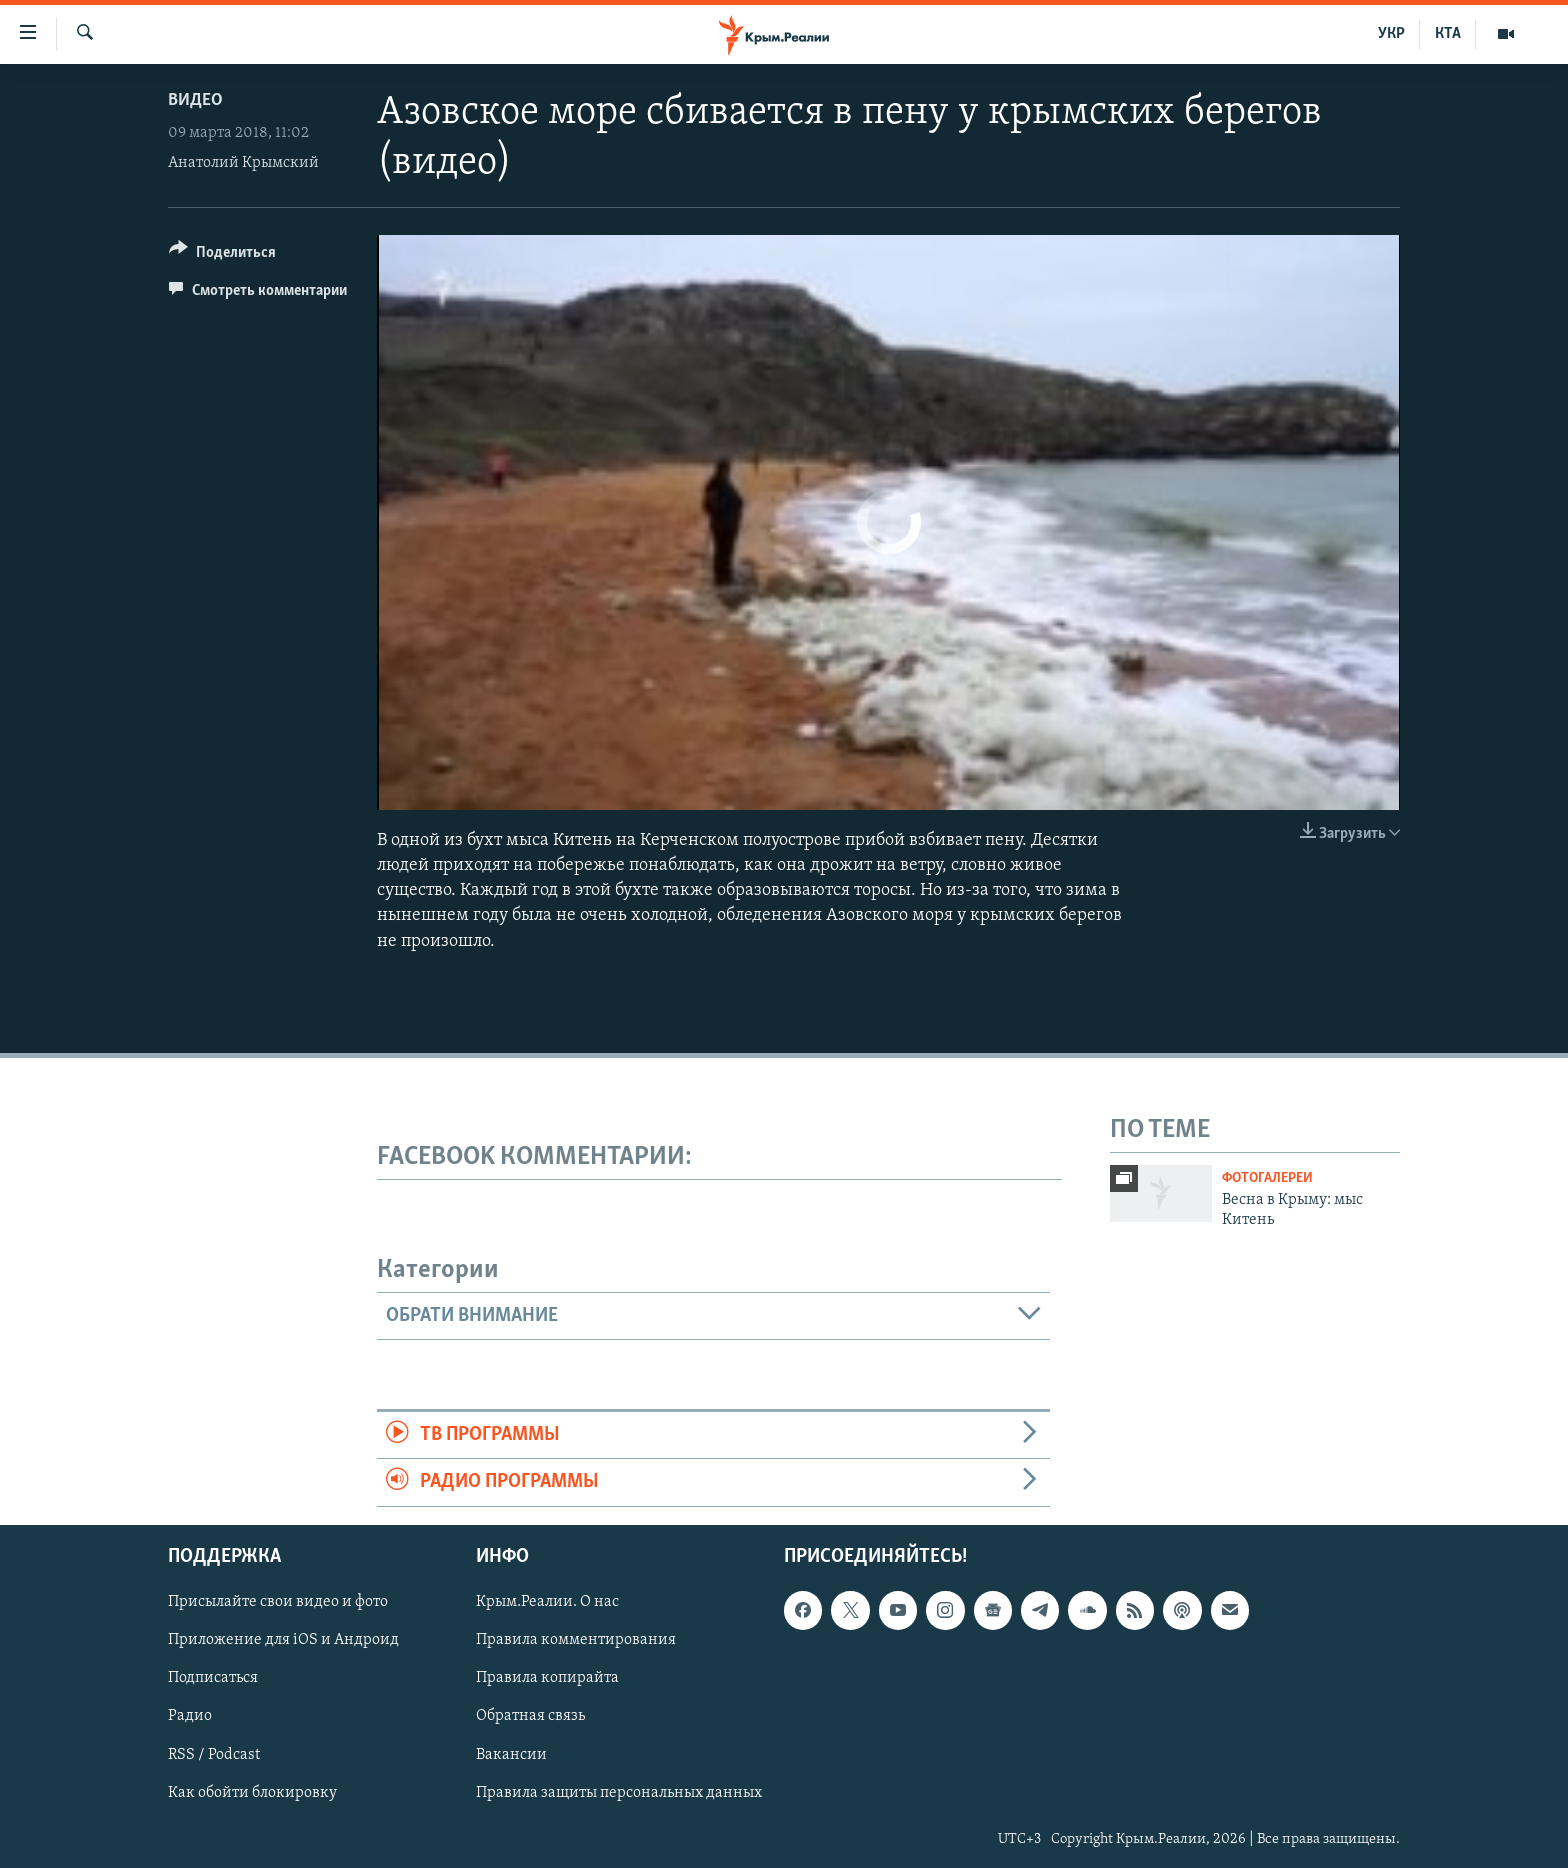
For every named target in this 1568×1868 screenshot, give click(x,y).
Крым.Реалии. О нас (547, 1602)
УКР (1391, 34)
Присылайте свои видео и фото (278, 1602)
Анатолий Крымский (243, 163)
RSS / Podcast (214, 1754)
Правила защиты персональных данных (619, 1792)
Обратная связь (530, 1716)
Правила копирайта (547, 1678)
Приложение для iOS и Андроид (283, 1640)
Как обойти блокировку (252, 1792)
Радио (190, 1716)
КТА (1448, 34)
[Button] (222, 255)
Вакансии (511, 1754)
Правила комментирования (576, 1640)
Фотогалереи (1267, 1178)
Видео (195, 100)
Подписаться (213, 1678)
